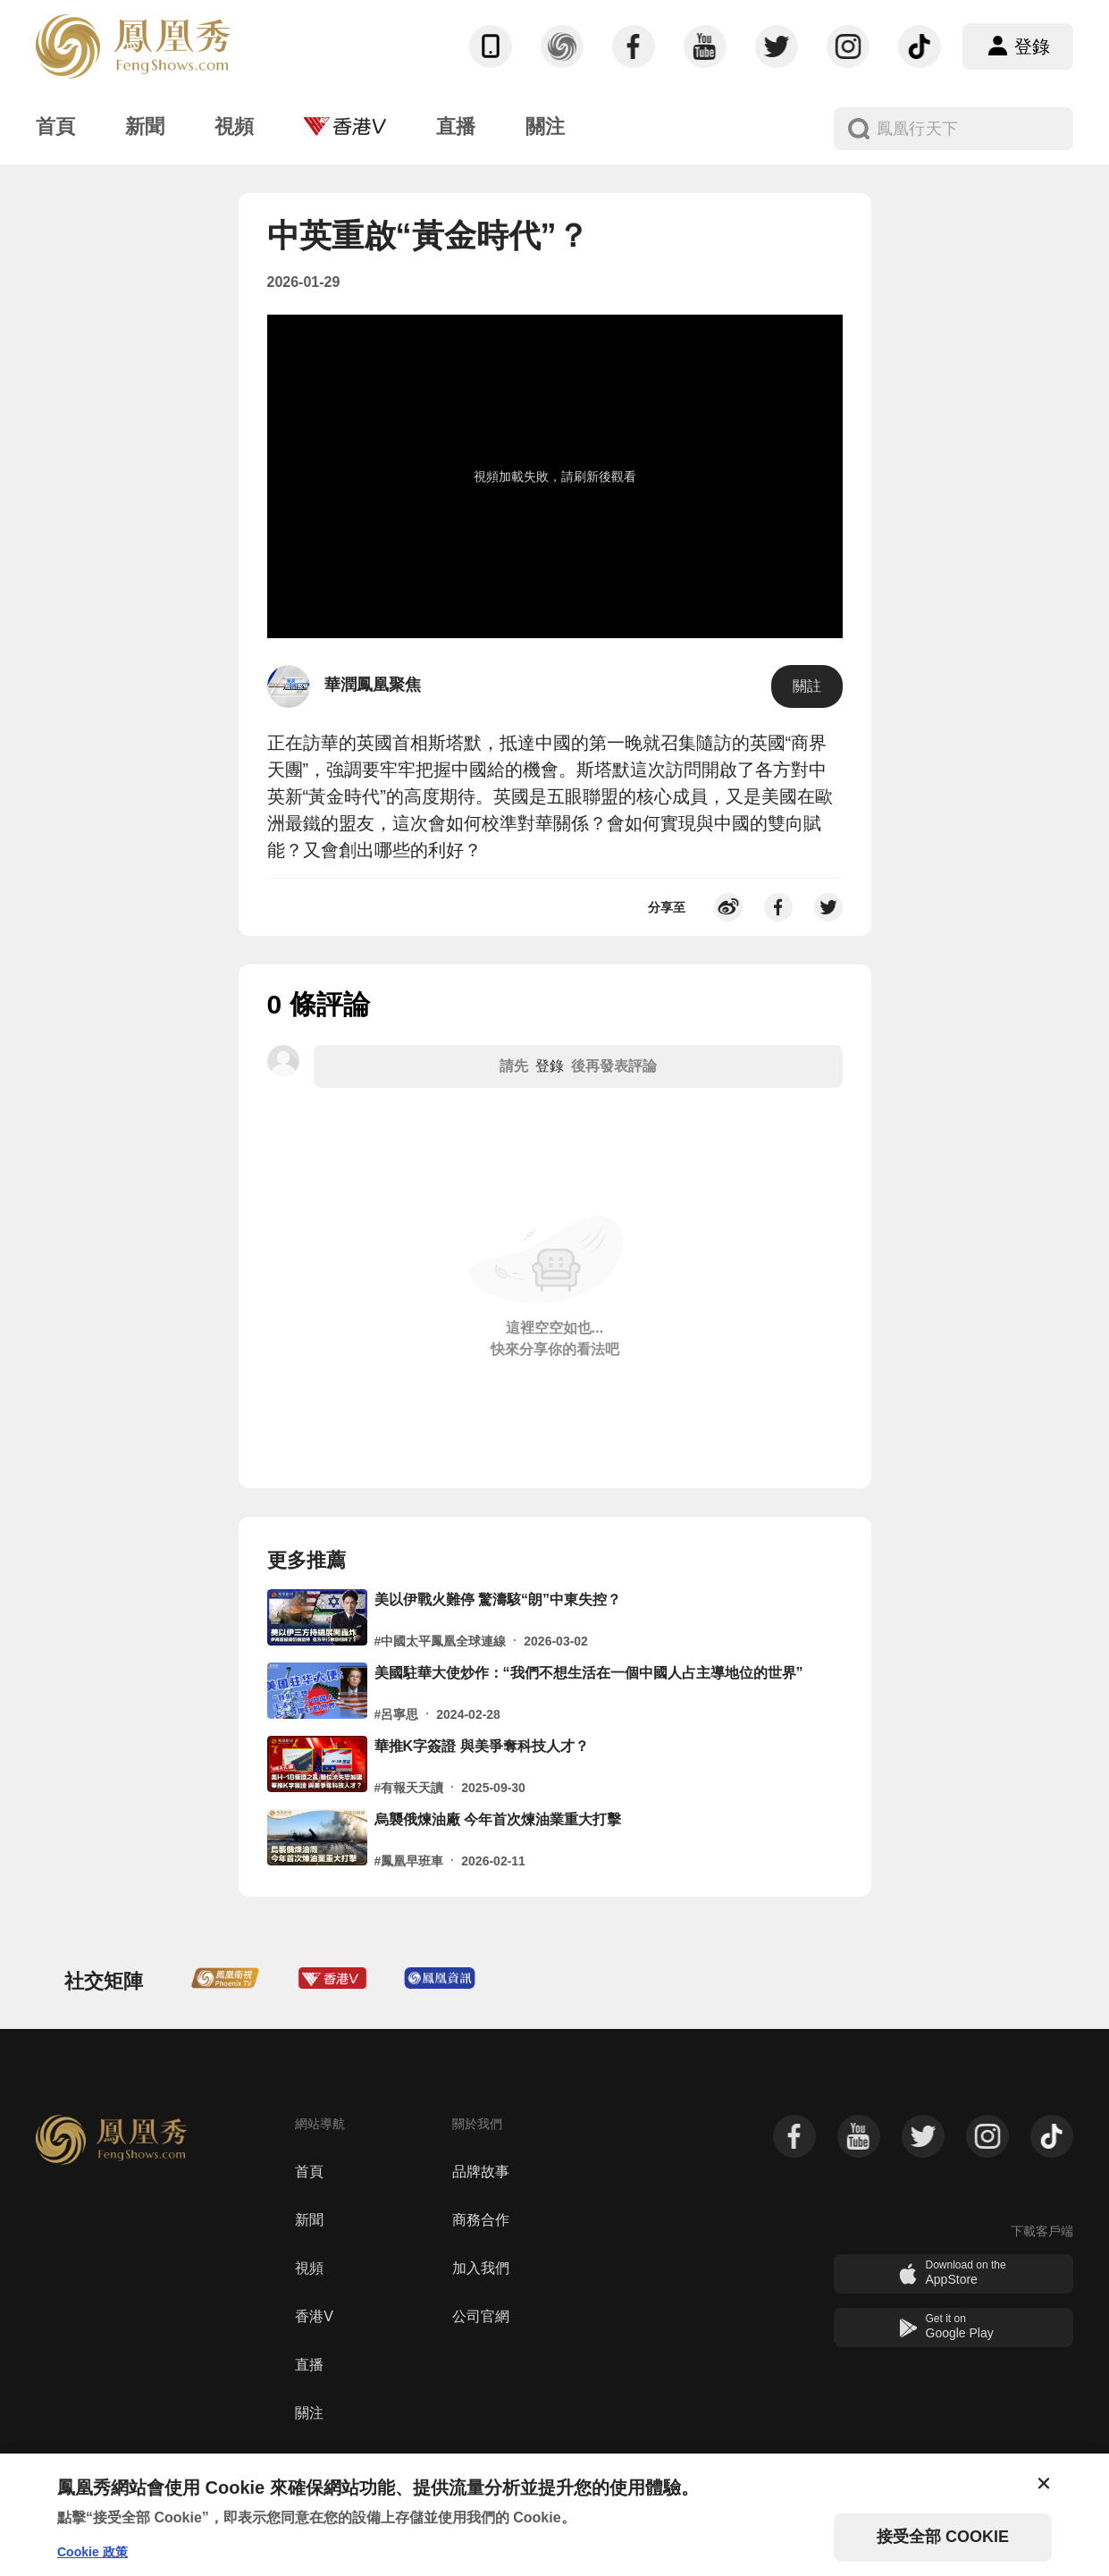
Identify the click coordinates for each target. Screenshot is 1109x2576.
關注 (309, 2412)
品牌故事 (480, 2171)
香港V (314, 2316)
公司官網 (480, 2316)
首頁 (309, 2171)
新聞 (309, 2219)
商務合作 (480, 2219)
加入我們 (480, 2268)
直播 (309, 2364)
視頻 (309, 2268)
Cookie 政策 (92, 2552)
